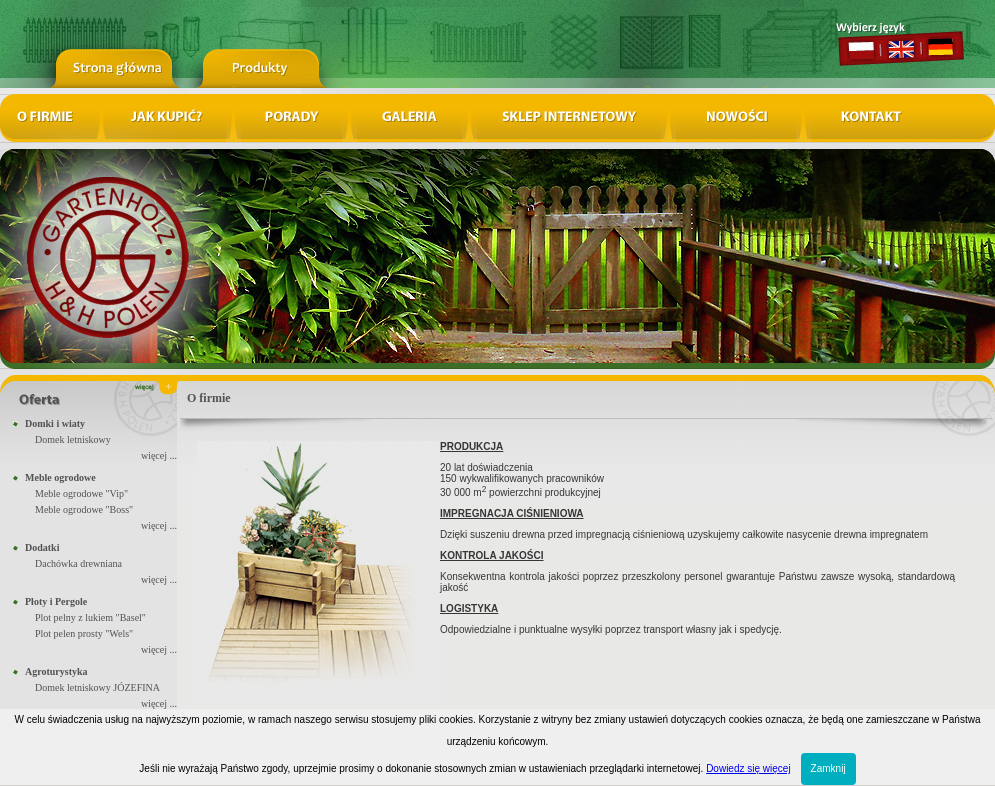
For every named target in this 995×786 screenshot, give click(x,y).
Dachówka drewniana (78, 563)
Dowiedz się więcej (748, 768)
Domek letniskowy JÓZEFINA (97, 687)
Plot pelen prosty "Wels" (84, 633)
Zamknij (828, 768)
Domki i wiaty (55, 423)
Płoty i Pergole (56, 601)
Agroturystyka (56, 671)
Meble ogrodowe (60, 477)
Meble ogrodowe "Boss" (84, 509)
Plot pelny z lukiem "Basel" (90, 617)
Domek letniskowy (73, 439)
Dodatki (42, 547)
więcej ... (159, 455)
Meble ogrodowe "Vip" (81, 493)
